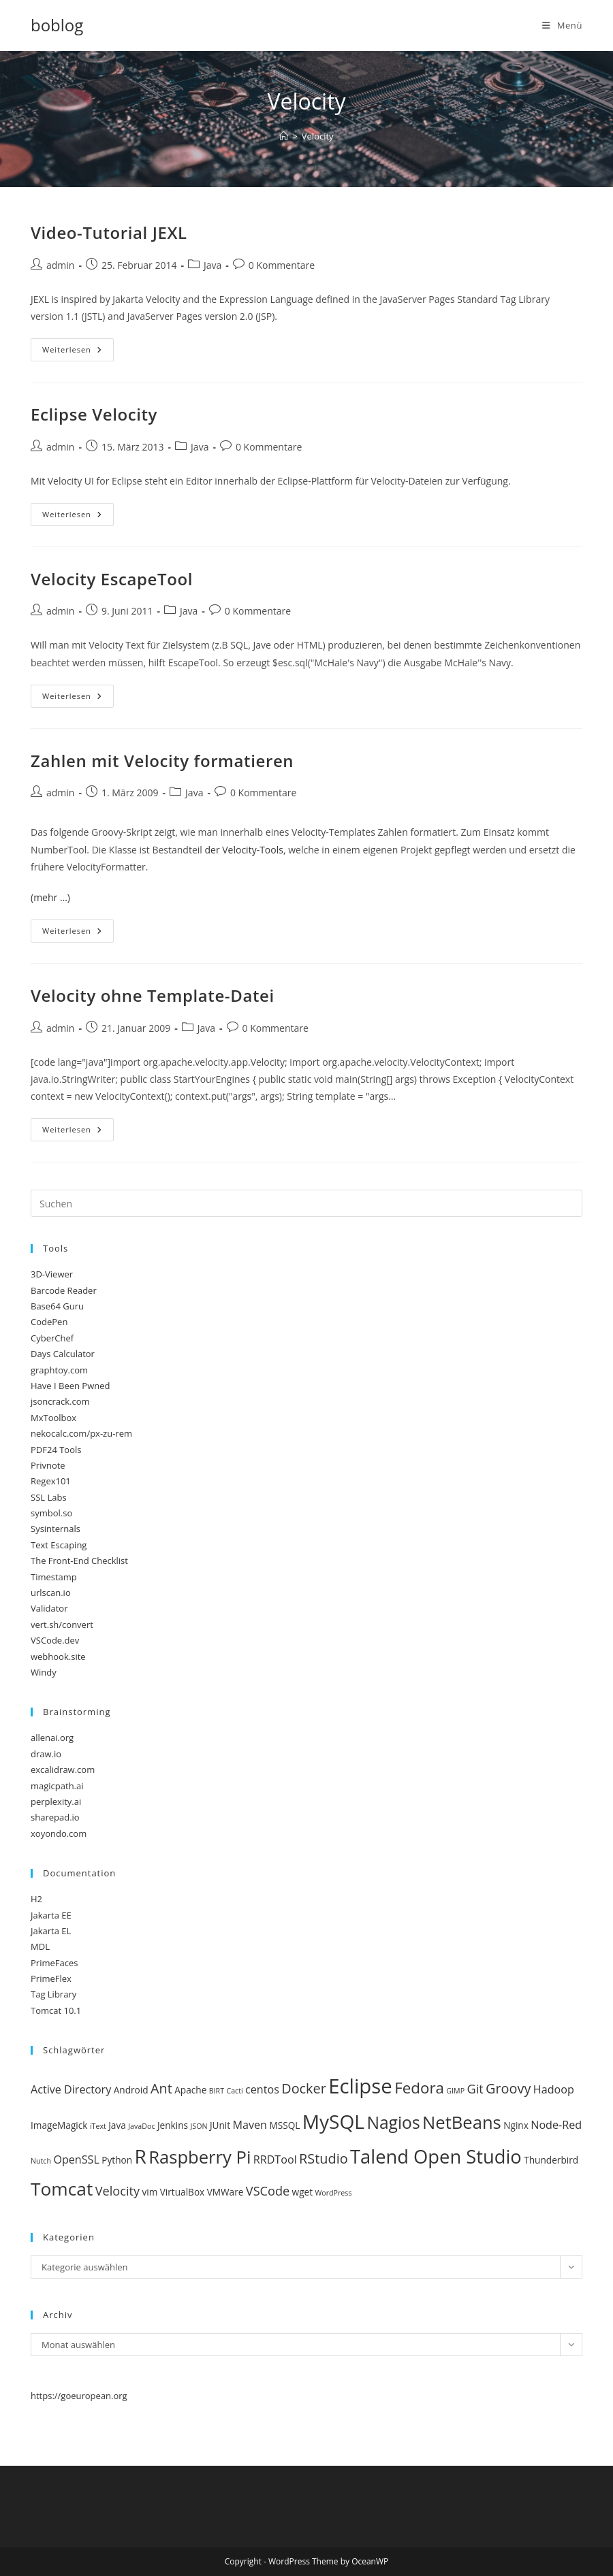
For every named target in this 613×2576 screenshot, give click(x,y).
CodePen (49, 1322)
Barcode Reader (64, 1290)
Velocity (318, 136)
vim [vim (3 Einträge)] (149, 2191)
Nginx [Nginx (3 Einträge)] (516, 2125)
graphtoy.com (59, 1370)
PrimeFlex (51, 1978)
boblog (57, 25)
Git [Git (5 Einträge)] (475, 2089)
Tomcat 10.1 (56, 2010)
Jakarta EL (51, 1931)
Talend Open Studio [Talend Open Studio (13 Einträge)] (436, 2156)
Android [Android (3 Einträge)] (131, 2089)
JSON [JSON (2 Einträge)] (198, 2126)
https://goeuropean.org (79, 2396)
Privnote (48, 1465)
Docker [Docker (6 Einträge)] (303, 2088)
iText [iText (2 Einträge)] (98, 2126)
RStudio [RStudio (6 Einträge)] (323, 2158)
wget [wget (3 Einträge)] (302, 2191)
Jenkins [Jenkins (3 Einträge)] (172, 2125)
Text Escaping (59, 1545)
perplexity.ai (56, 1801)
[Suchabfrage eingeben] (306, 1203)
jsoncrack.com (60, 1401)
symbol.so (51, 1513)
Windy (44, 1672)
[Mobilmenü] (562, 25)
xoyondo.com (59, 1833)
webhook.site (58, 1656)
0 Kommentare (282, 265)
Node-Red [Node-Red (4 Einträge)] (556, 2124)
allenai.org (52, 1737)
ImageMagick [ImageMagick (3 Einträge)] (59, 2125)
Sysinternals (55, 1528)
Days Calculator (63, 1354)
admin (60, 265)
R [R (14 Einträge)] (140, 2156)
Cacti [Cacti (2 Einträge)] (234, 2091)
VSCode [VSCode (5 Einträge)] (267, 2191)
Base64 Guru (57, 1306)
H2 (36, 1899)
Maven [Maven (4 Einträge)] (250, 2124)
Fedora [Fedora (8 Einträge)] (419, 2087)
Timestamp (54, 1577)
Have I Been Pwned (70, 1386)
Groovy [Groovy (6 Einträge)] (508, 2088)
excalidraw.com (63, 1769)
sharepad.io (55, 1817)
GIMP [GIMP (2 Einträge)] (455, 2091)
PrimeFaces (54, 1963)
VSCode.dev (55, 1640)
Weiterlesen (78, 352)
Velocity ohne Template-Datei (152, 995)
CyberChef (52, 1338)
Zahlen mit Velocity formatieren (162, 760)
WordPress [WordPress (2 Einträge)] (333, 2193)
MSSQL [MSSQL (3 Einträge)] (284, 2125)
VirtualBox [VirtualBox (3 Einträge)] (182, 2191)
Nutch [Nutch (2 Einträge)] (41, 2161)
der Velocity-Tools (243, 849)
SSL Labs (49, 1497)
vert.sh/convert (62, 1624)
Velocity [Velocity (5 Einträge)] (117, 2191)
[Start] (283, 136)
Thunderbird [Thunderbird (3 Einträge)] (551, 2159)
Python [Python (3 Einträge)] (116, 2159)
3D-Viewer (52, 1274)
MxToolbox (53, 1418)
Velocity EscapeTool (112, 579)
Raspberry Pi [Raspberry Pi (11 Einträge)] (199, 2157)
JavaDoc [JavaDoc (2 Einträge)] (141, 2126)
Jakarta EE (51, 1915)
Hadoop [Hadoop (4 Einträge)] (553, 2089)
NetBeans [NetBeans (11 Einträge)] (461, 2122)
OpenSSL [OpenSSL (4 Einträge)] (76, 2159)
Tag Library (53, 1994)
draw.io (46, 1754)
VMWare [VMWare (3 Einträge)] (225, 2191)
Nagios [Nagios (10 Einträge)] (393, 2122)
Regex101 (51, 1481)
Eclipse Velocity (94, 414)
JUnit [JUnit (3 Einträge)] (220, 2125)
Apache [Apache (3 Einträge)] (190, 2089)
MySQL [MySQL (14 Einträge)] (333, 2121)
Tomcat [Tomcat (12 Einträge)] (62, 2188)
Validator (49, 1608)
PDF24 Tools (56, 1450)
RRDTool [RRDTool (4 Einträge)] (275, 2159)
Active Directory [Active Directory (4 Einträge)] (71, 2089)
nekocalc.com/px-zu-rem (81, 1433)
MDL (40, 1946)
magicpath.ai (57, 1786)
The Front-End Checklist (79, 1560)
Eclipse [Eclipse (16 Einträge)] (360, 2086)
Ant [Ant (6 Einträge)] (161, 2088)
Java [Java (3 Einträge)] (117, 2125)
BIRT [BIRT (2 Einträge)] (216, 2091)
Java (212, 265)
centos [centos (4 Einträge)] (262, 2089)
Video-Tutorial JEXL (109, 232)
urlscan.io (51, 1592)
